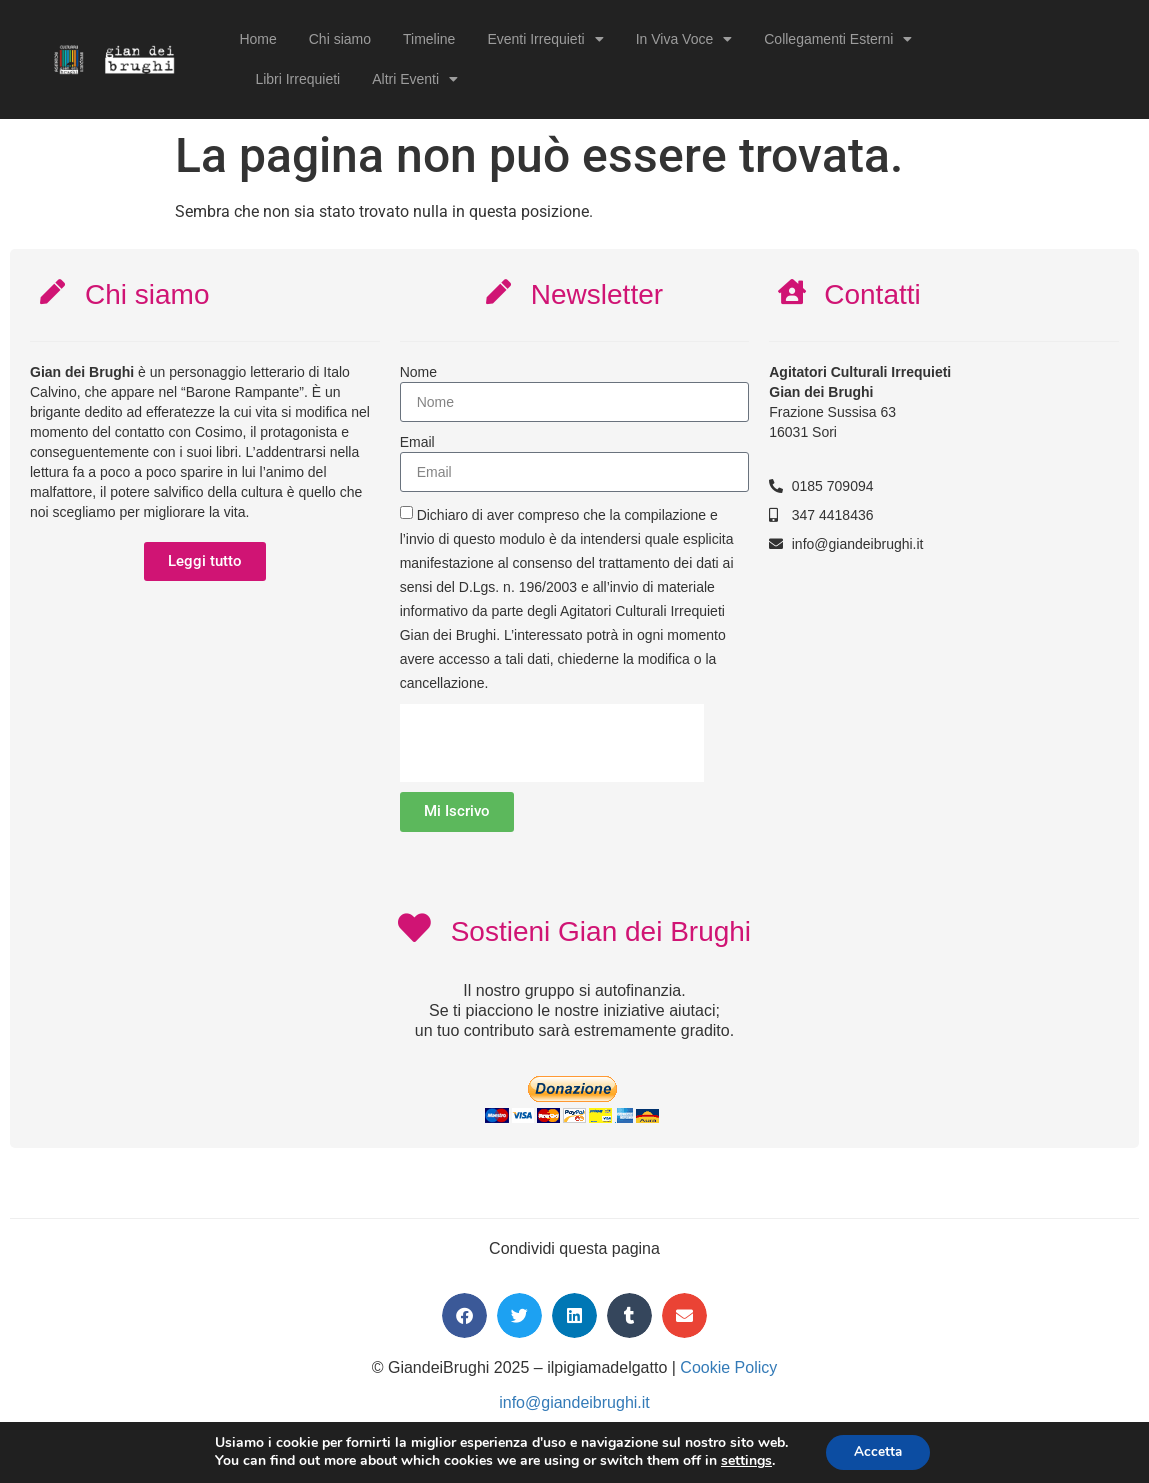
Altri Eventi (415, 79)
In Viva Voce (684, 39)
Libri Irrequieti (297, 79)
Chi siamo (340, 39)
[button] (464, 1317)
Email (417, 442)
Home (257, 39)
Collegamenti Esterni (838, 39)
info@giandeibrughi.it (574, 1404)
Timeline (429, 39)
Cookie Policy (728, 1369)
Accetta (878, 1451)
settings (743, 1461)
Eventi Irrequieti (545, 39)
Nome (418, 372)
